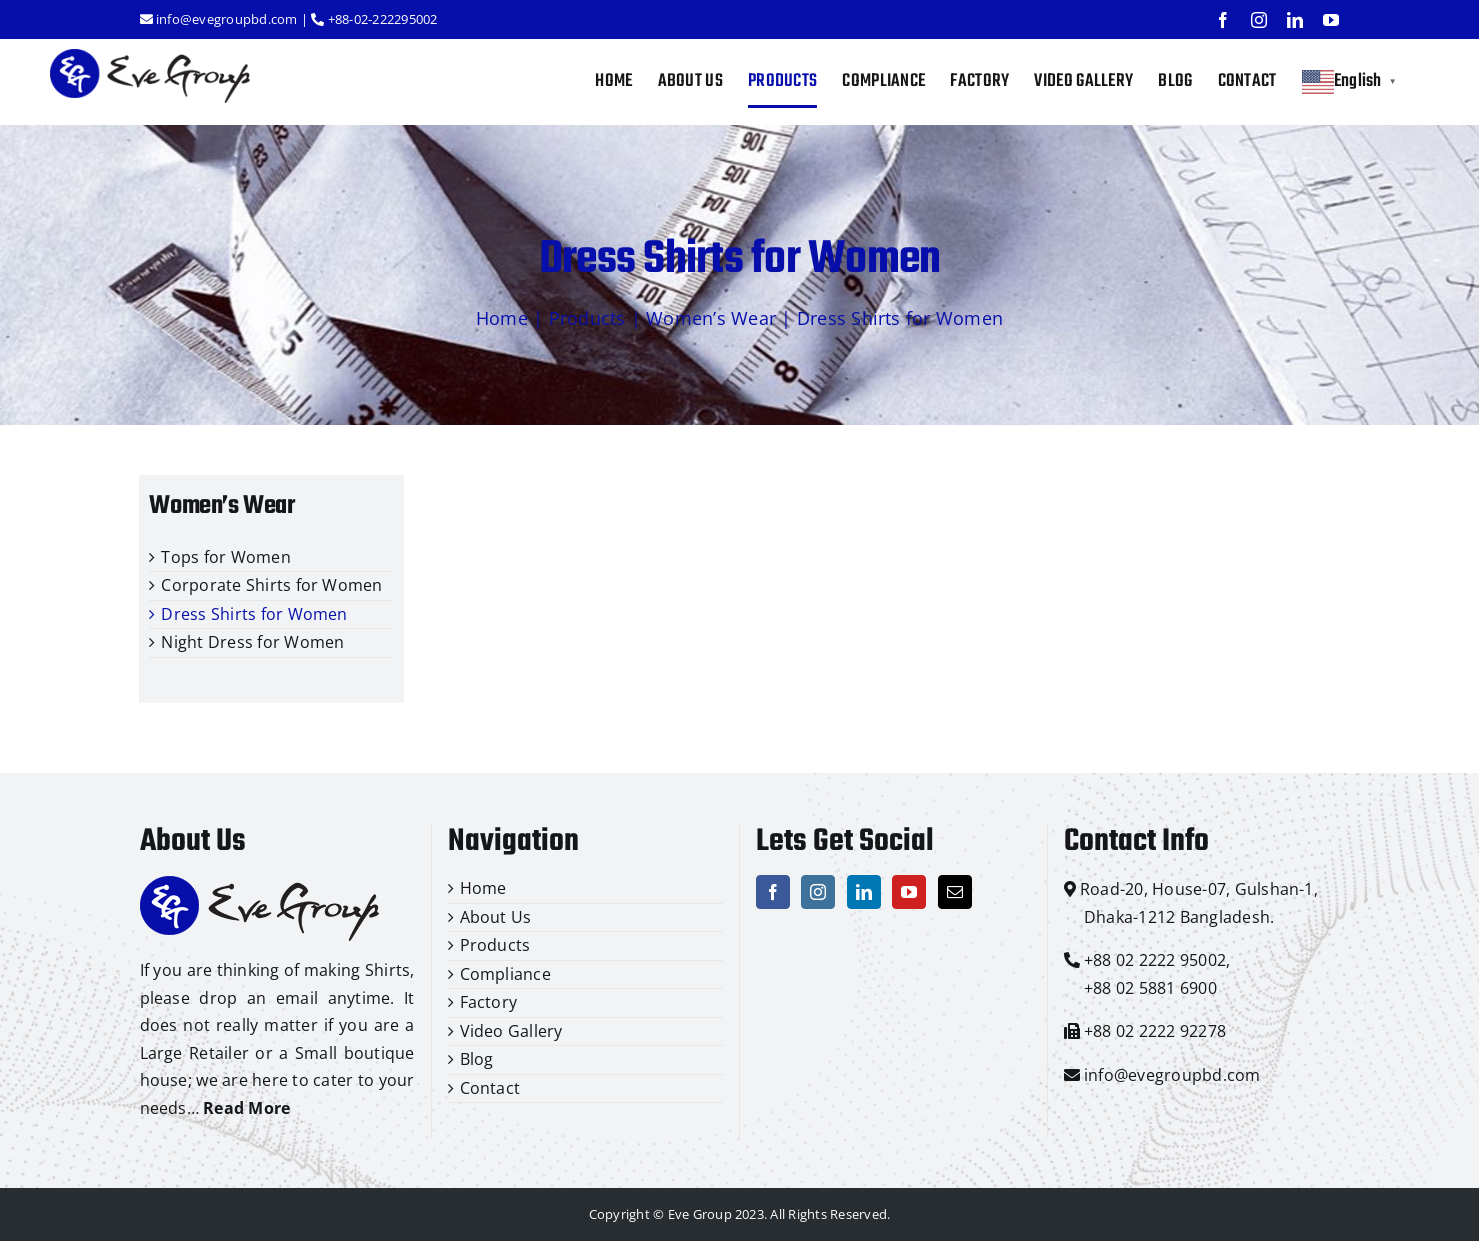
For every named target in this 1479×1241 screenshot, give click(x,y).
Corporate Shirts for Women (271, 585)
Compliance (505, 974)
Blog (477, 1059)
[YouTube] (909, 892)
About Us (496, 917)
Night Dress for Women (252, 642)
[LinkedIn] (864, 892)
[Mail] (955, 892)
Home (502, 318)
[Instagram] (818, 892)
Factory (489, 1002)
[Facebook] (773, 892)
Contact (490, 1088)
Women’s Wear (711, 318)
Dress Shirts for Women (254, 614)
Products (587, 318)
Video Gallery (511, 1031)
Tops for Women (225, 557)
